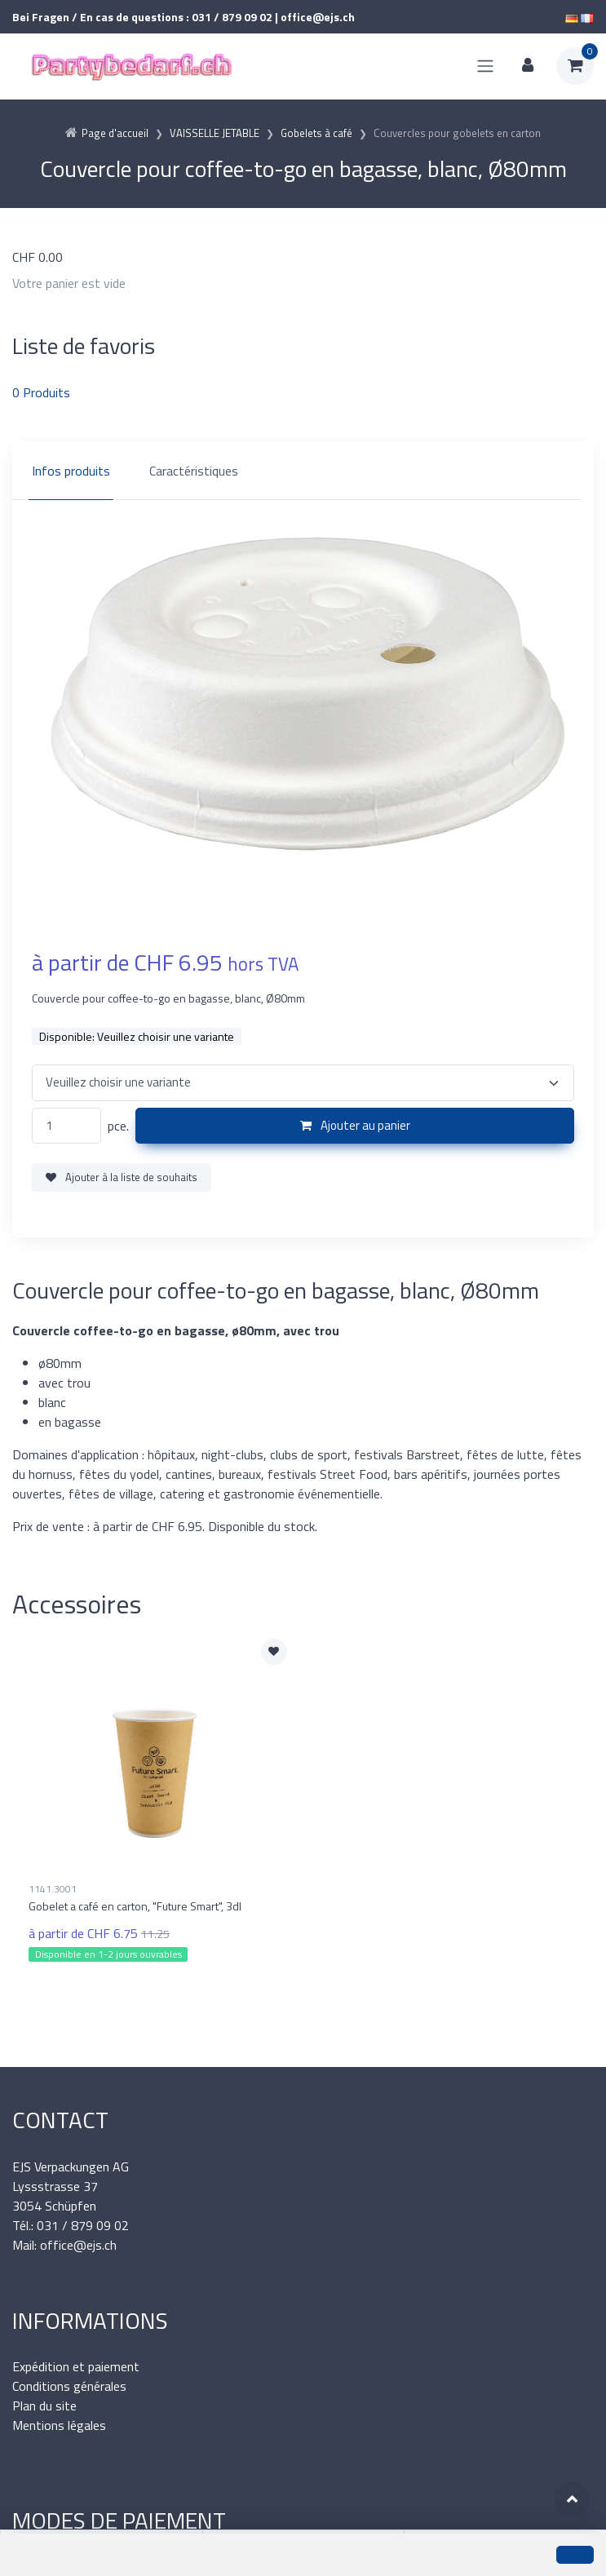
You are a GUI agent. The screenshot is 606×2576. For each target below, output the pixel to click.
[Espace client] (527, 66)
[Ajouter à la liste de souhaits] (274, 1652)
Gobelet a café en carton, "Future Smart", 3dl (135, 1905)
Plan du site (44, 2405)
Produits (41, 392)
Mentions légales (59, 2425)
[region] (303, 470)
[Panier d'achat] (575, 66)
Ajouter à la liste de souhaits (121, 1177)
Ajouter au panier (355, 1125)
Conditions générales (69, 2386)
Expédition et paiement (75, 2366)
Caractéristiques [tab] (193, 470)
